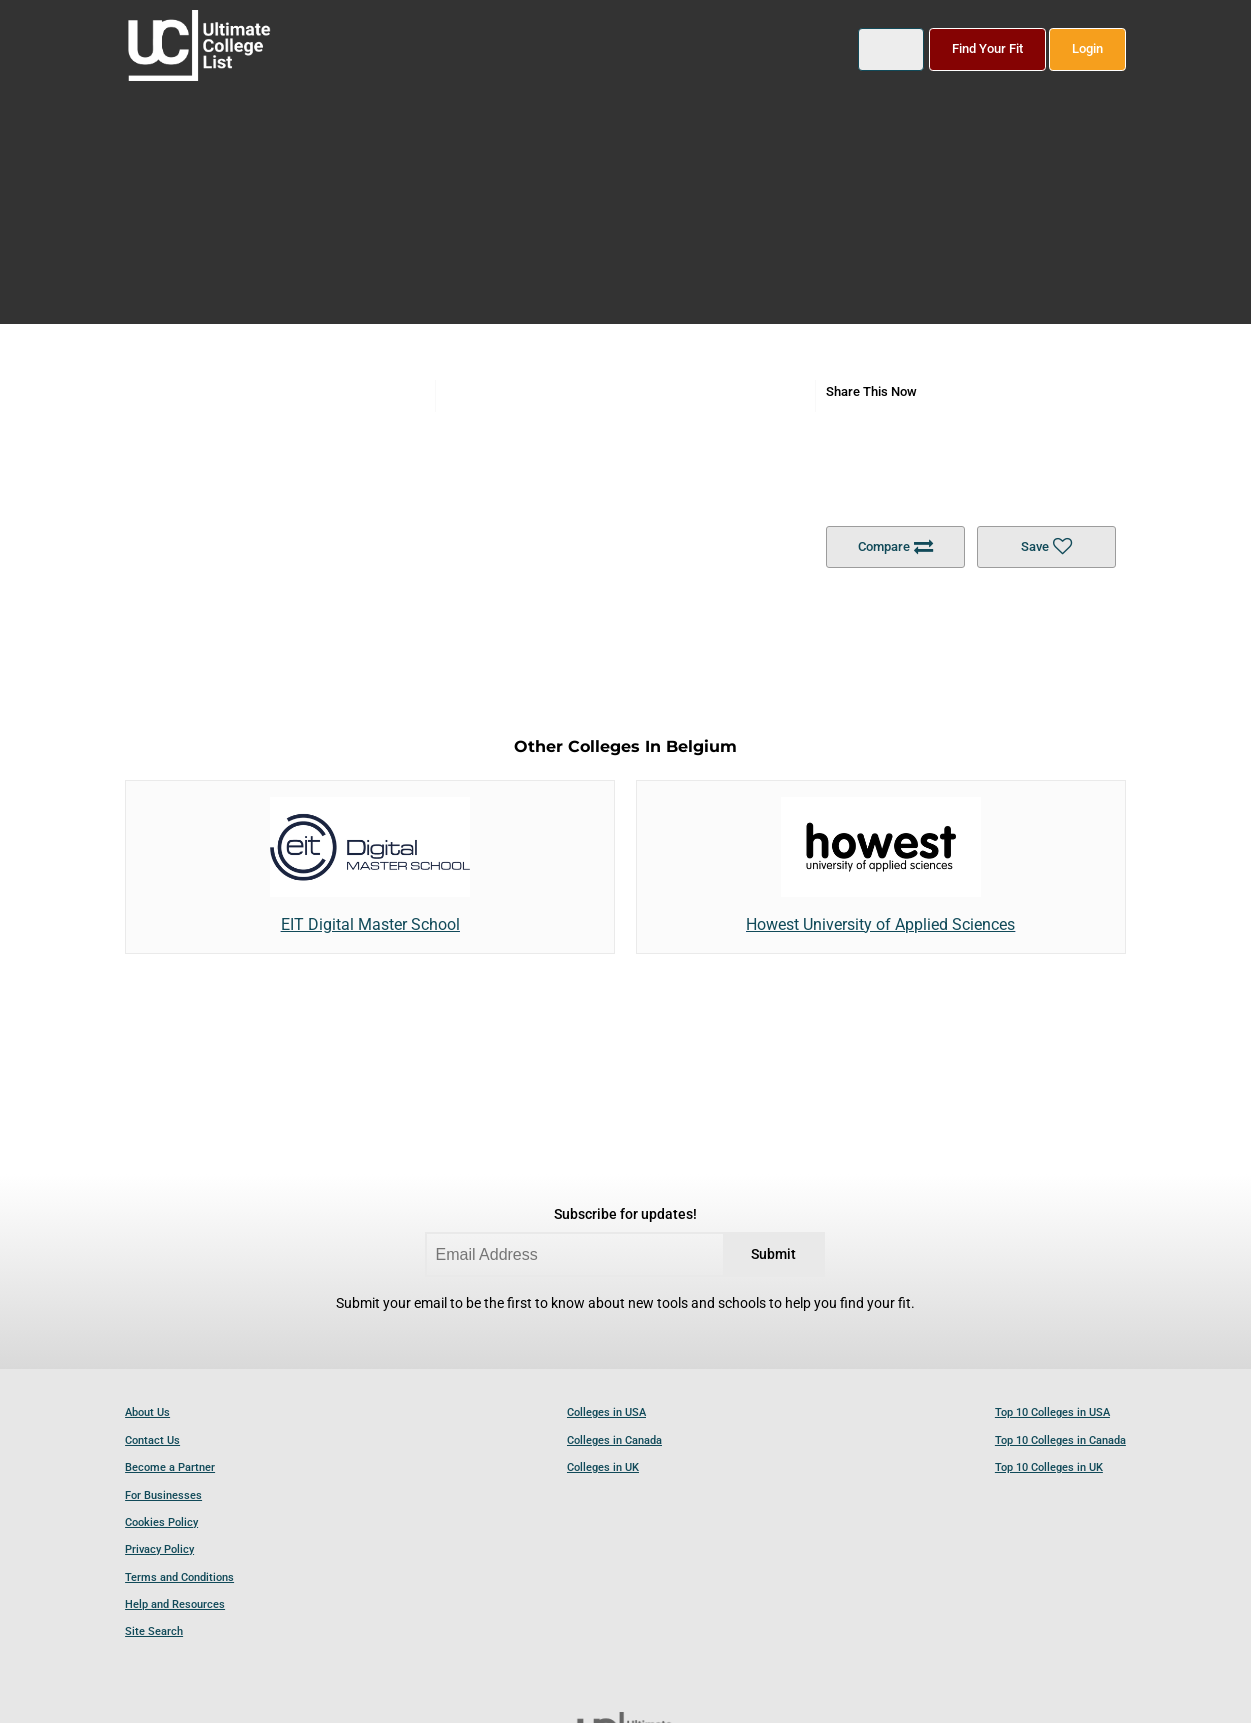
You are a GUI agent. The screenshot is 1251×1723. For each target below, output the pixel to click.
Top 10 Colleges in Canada (1060, 1440)
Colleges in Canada (614, 1440)
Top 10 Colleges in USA (1052, 1412)
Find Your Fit (987, 48)
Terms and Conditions (179, 1577)
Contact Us (152, 1440)
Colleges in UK (603, 1467)
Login (1087, 48)
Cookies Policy (161, 1522)
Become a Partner (170, 1467)
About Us (147, 1412)
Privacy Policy (159, 1549)
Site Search (154, 1631)
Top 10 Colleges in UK (1049, 1467)
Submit (773, 1254)
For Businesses (163, 1495)
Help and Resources (175, 1604)
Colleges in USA (606, 1412)
